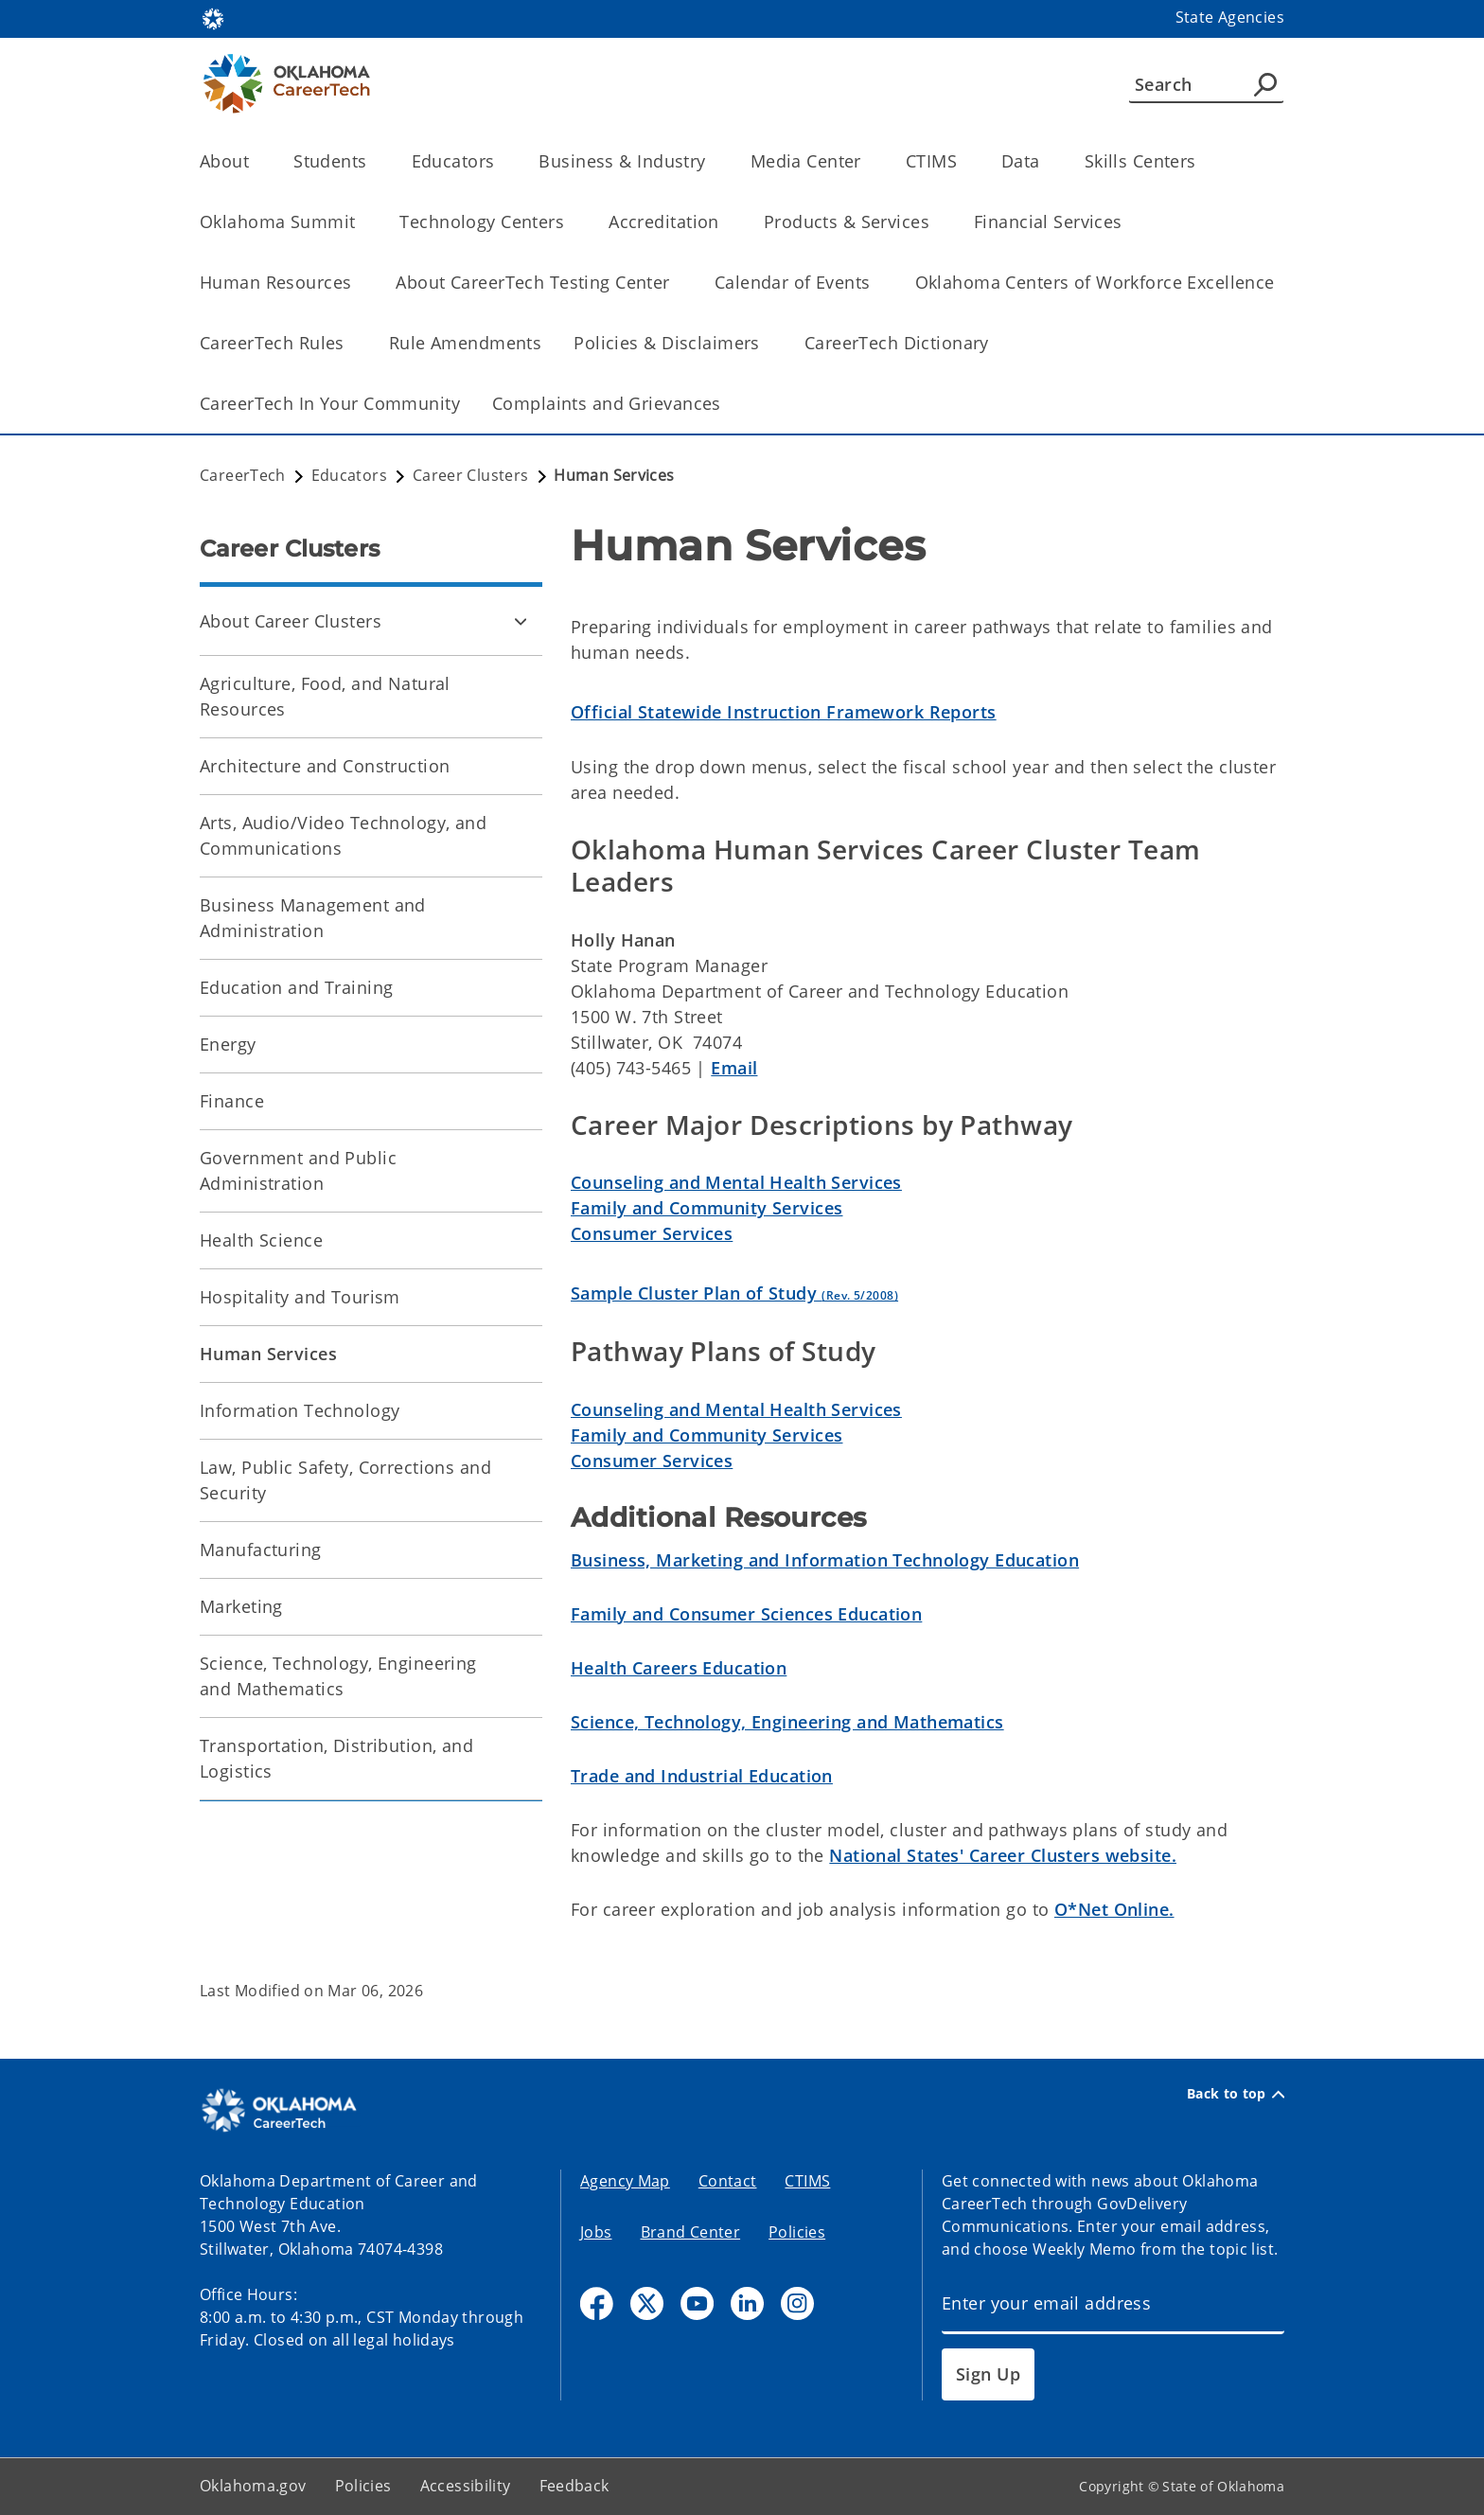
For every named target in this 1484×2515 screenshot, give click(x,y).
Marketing (241, 1606)
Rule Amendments (465, 342)
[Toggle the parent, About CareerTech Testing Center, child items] (676, 282)
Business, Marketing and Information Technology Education (825, 1560)
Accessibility (465, 2485)
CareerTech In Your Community (330, 403)
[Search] (1206, 84)
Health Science (261, 1240)
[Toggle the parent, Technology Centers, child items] (570, 222)
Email (734, 1067)
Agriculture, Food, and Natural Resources (325, 696)
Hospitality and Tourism (300, 1296)
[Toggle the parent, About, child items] (255, 161)
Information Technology (299, 1410)
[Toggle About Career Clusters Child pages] (520, 621)
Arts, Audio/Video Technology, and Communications (343, 835)
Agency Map (625, 2180)
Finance (232, 1100)
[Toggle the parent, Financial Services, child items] (1128, 222)
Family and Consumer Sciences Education (746, 1614)
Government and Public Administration (298, 1170)
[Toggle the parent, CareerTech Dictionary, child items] (995, 343)
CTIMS (807, 2180)
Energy (228, 1044)
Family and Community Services (706, 1207)
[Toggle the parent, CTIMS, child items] (963, 161)
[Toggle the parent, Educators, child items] (500, 161)
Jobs (596, 2232)
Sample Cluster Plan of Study (734, 1293)
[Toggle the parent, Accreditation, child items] (725, 222)
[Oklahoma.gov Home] (213, 18)
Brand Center (691, 2232)
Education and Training (296, 987)
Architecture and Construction (325, 765)
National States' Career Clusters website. (1002, 1855)
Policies (796, 2232)
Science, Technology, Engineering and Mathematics (338, 1676)
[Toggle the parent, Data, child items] (1046, 161)
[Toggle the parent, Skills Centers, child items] (1202, 161)
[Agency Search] (1265, 84)
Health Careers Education (678, 1667)
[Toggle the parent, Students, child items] (373, 161)
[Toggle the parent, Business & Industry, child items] (712, 161)
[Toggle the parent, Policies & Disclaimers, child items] (766, 343)
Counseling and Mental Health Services (736, 1182)
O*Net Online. (1114, 1909)
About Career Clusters (290, 621)
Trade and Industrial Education (702, 1775)
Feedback (574, 2485)
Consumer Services (652, 1233)
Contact (727, 2180)
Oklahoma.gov (253, 2485)
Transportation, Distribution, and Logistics (336, 1758)
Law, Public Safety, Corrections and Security (345, 1480)
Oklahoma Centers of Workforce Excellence (1095, 282)
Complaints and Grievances (606, 403)
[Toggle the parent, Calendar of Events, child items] (877, 282)
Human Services (268, 1353)
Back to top (1235, 2093)
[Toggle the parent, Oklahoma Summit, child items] (361, 222)
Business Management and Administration (313, 918)
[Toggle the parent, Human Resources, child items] (357, 282)
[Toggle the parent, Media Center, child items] (867, 161)
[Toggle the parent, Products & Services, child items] (935, 222)
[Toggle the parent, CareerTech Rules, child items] (350, 343)
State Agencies (1229, 17)
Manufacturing (261, 1549)
